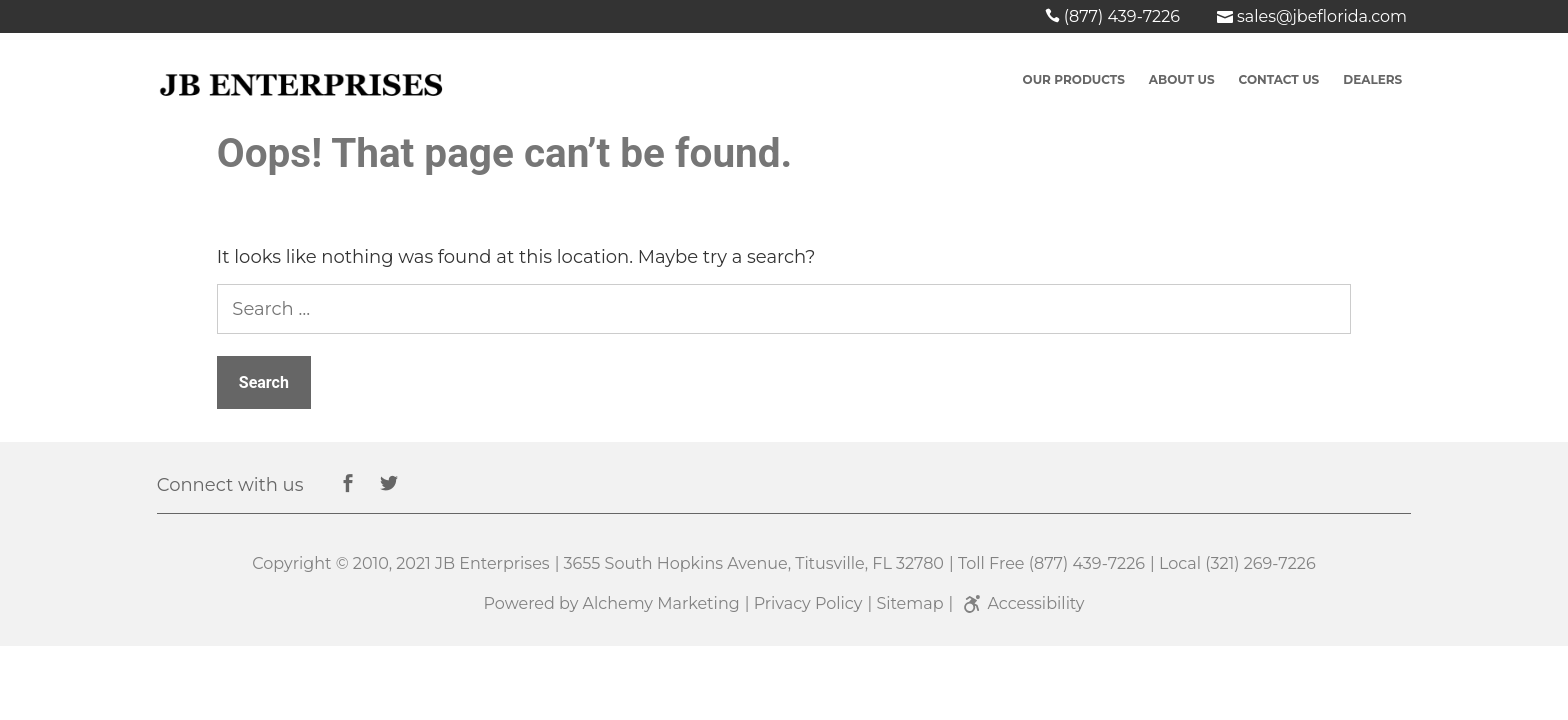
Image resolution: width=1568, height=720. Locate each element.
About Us (1182, 79)
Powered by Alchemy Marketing (612, 603)
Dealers (1372, 79)
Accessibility (1020, 603)
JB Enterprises (492, 563)
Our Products (1074, 79)
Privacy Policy (808, 603)
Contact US (1279, 79)
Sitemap (909, 603)
